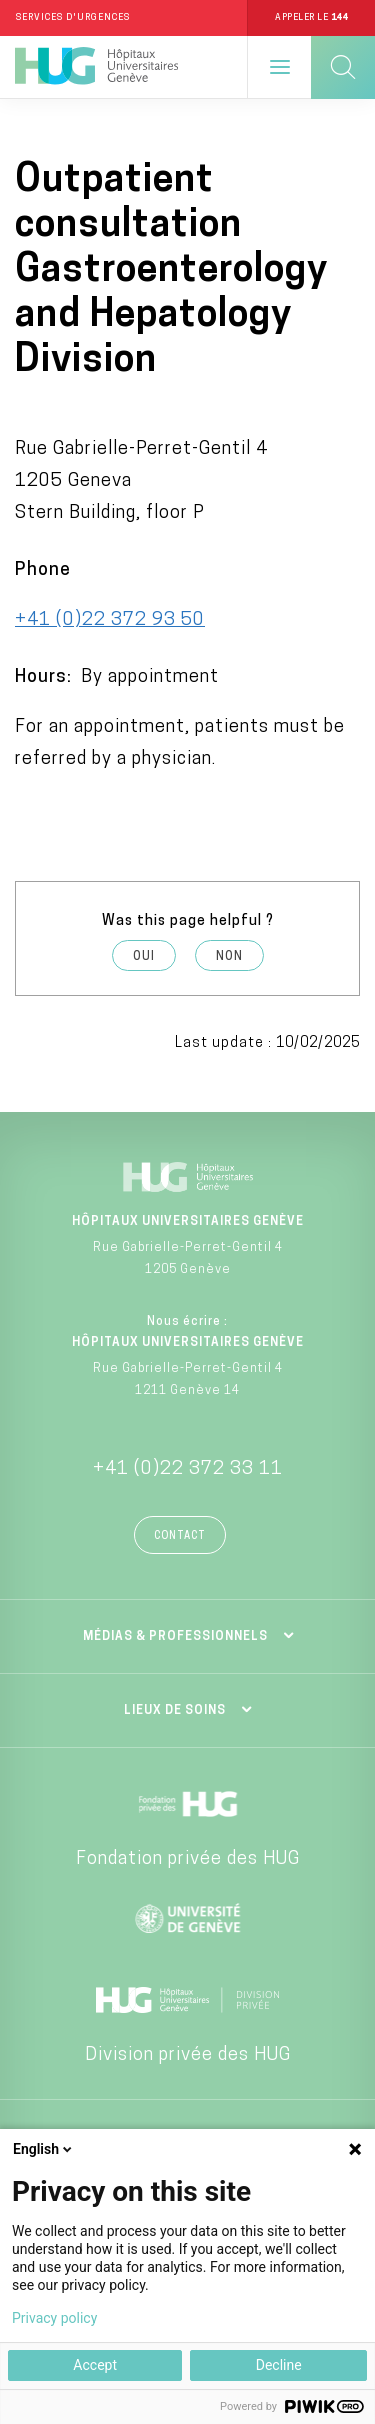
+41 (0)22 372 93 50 (110, 620)
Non (229, 957)
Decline (279, 2365)
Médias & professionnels (175, 1637)
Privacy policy (54, 2318)
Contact (180, 1536)
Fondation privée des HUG (188, 1859)
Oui (144, 957)
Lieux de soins (175, 1711)
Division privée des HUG (188, 2055)
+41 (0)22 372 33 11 (188, 1469)
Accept (95, 2365)
